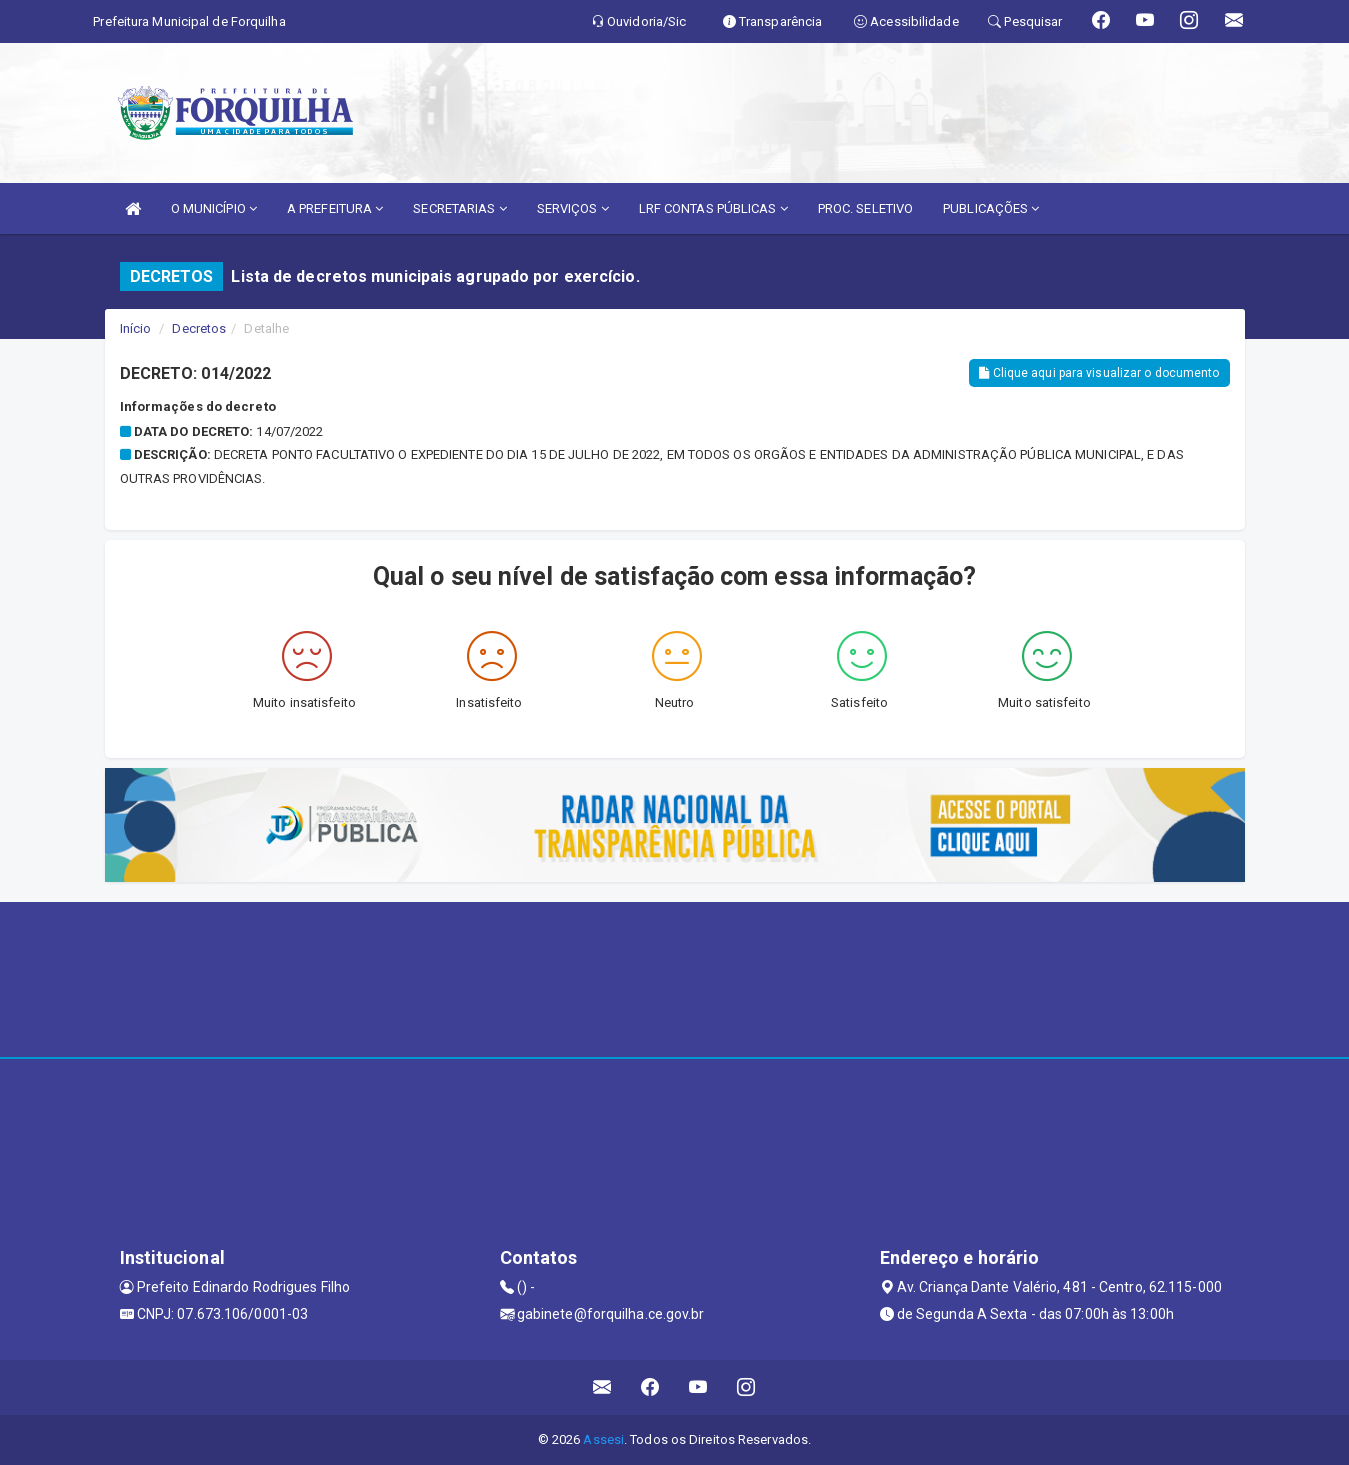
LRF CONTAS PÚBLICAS (713, 208)
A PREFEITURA (335, 208)
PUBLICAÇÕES (991, 208)
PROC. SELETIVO (865, 208)
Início (136, 328)
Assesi (603, 1439)
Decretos (199, 328)
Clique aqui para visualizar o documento (1099, 373)
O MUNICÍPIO (214, 208)
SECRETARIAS (459, 208)
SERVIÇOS (573, 208)
